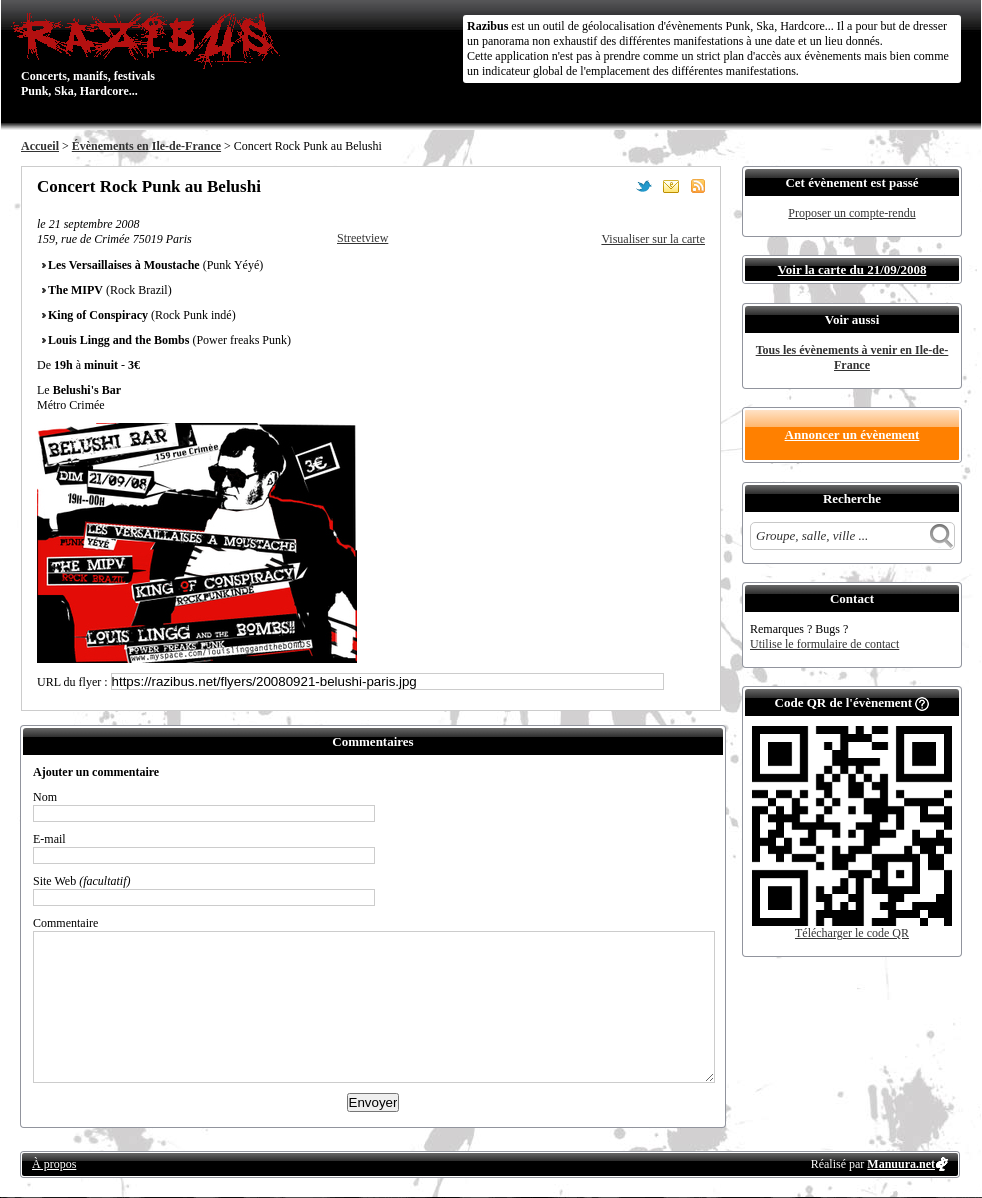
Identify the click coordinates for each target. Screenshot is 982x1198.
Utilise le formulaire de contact (824, 644)
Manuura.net (901, 1164)
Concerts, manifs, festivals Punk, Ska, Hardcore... (150, 54)
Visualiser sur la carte (653, 239)
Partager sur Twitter (644, 186)
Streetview (362, 238)
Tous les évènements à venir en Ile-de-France (852, 357)
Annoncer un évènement (852, 434)
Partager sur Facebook (617, 186)
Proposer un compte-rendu (851, 213)
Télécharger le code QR (852, 933)
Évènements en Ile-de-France (146, 146)
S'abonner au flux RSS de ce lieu (698, 186)
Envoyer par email (671, 186)
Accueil (40, 146)
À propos (54, 1164)
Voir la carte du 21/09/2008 (852, 269)
